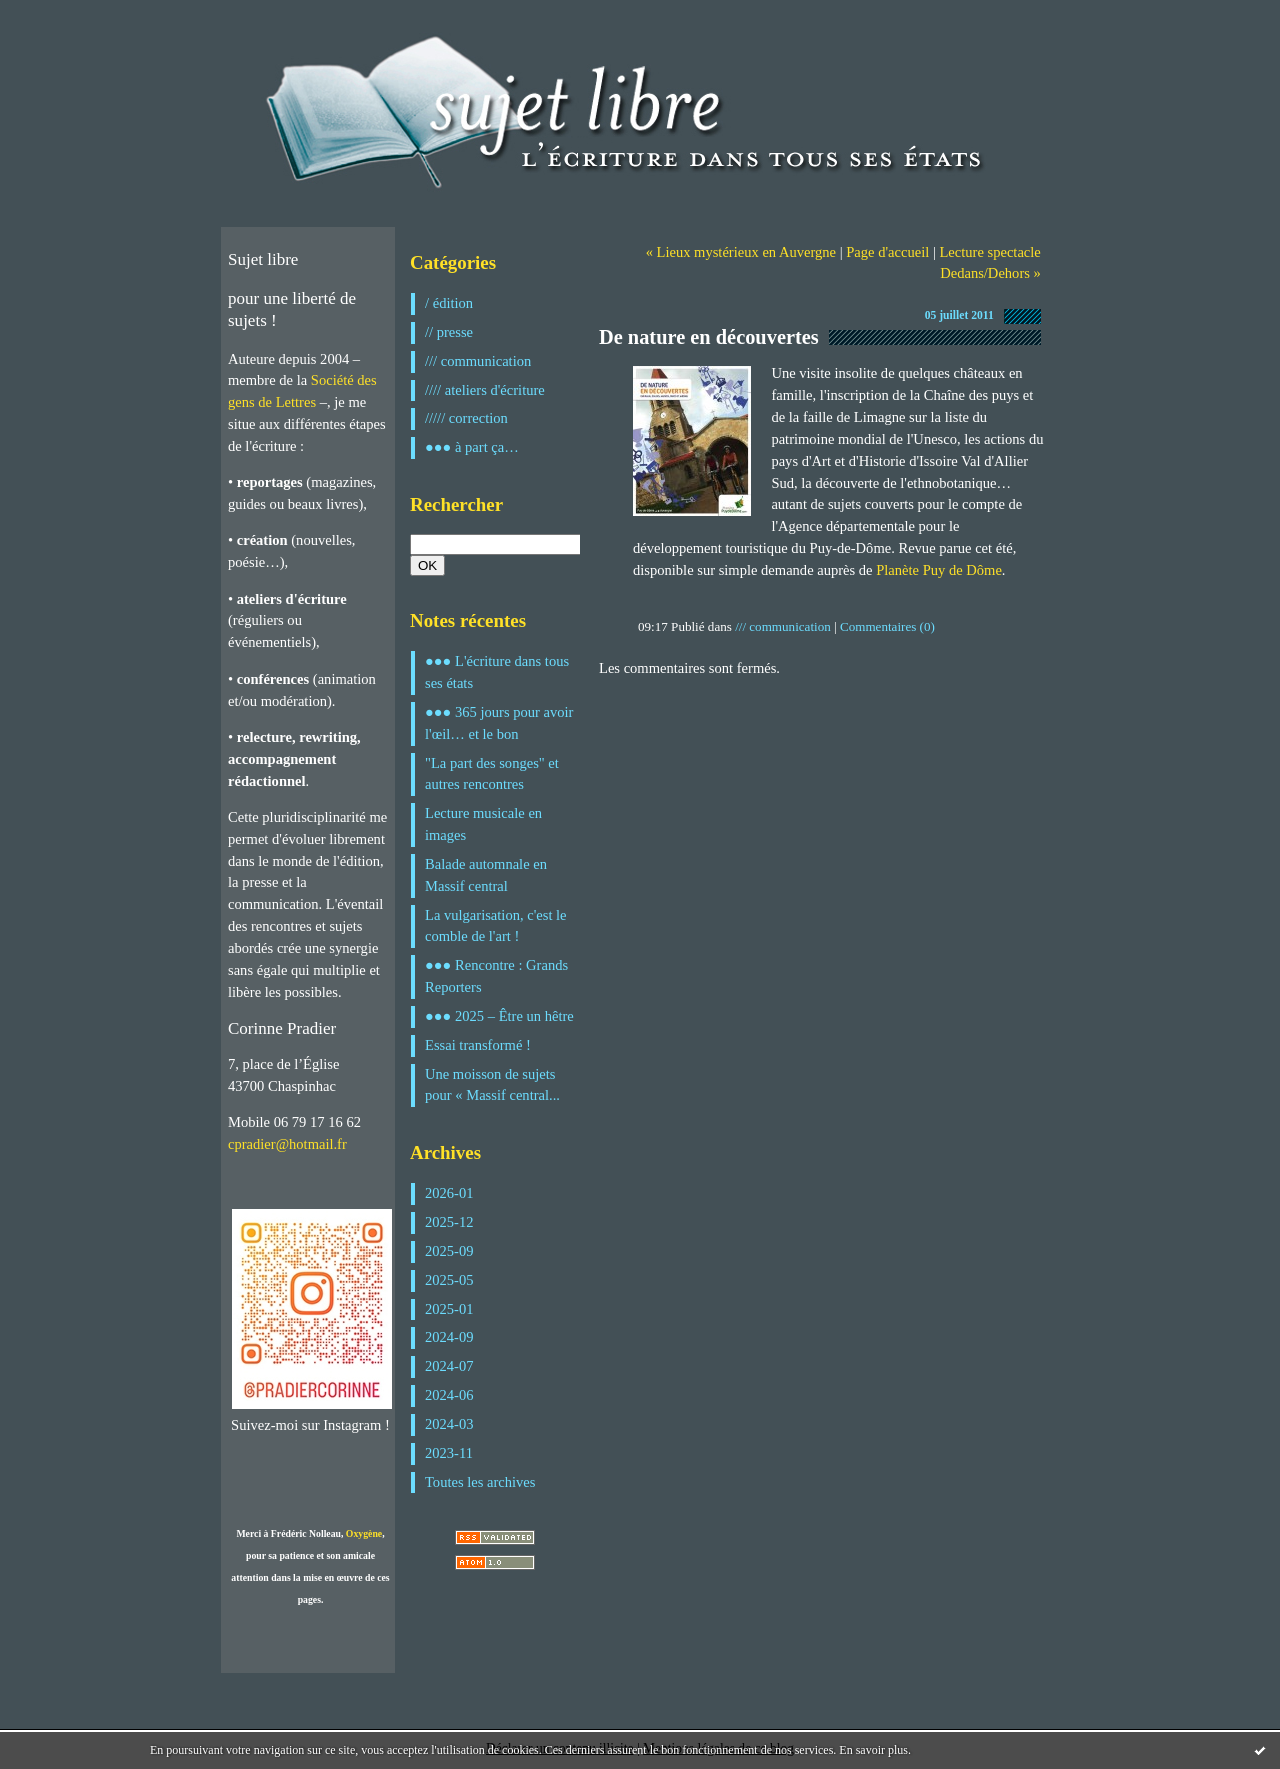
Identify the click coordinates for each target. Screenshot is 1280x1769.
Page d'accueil (887, 252)
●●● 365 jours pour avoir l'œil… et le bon (499, 723)
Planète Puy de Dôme (939, 570)
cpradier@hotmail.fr (287, 1144)
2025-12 (449, 1222)
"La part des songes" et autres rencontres (492, 774)
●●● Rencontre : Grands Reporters (496, 976)
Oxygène (364, 1533)
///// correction (466, 418)
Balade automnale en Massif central (486, 875)
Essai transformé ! (478, 1045)
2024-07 (449, 1366)
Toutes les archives (480, 1482)
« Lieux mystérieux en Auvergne (741, 252)
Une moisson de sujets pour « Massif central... (492, 1085)
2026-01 (449, 1193)
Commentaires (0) (887, 626)
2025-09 (449, 1251)
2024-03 (449, 1424)
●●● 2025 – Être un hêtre (499, 1016)
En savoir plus (873, 1750)
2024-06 (449, 1395)
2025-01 (449, 1309)
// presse (449, 332)
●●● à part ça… (472, 447)
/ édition (449, 303)
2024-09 (449, 1337)
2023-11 (449, 1453)
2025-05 (449, 1280)
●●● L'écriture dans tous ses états (497, 672)
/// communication (478, 361)
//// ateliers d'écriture (485, 390)
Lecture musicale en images (483, 824)
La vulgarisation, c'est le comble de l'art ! (496, 926)
